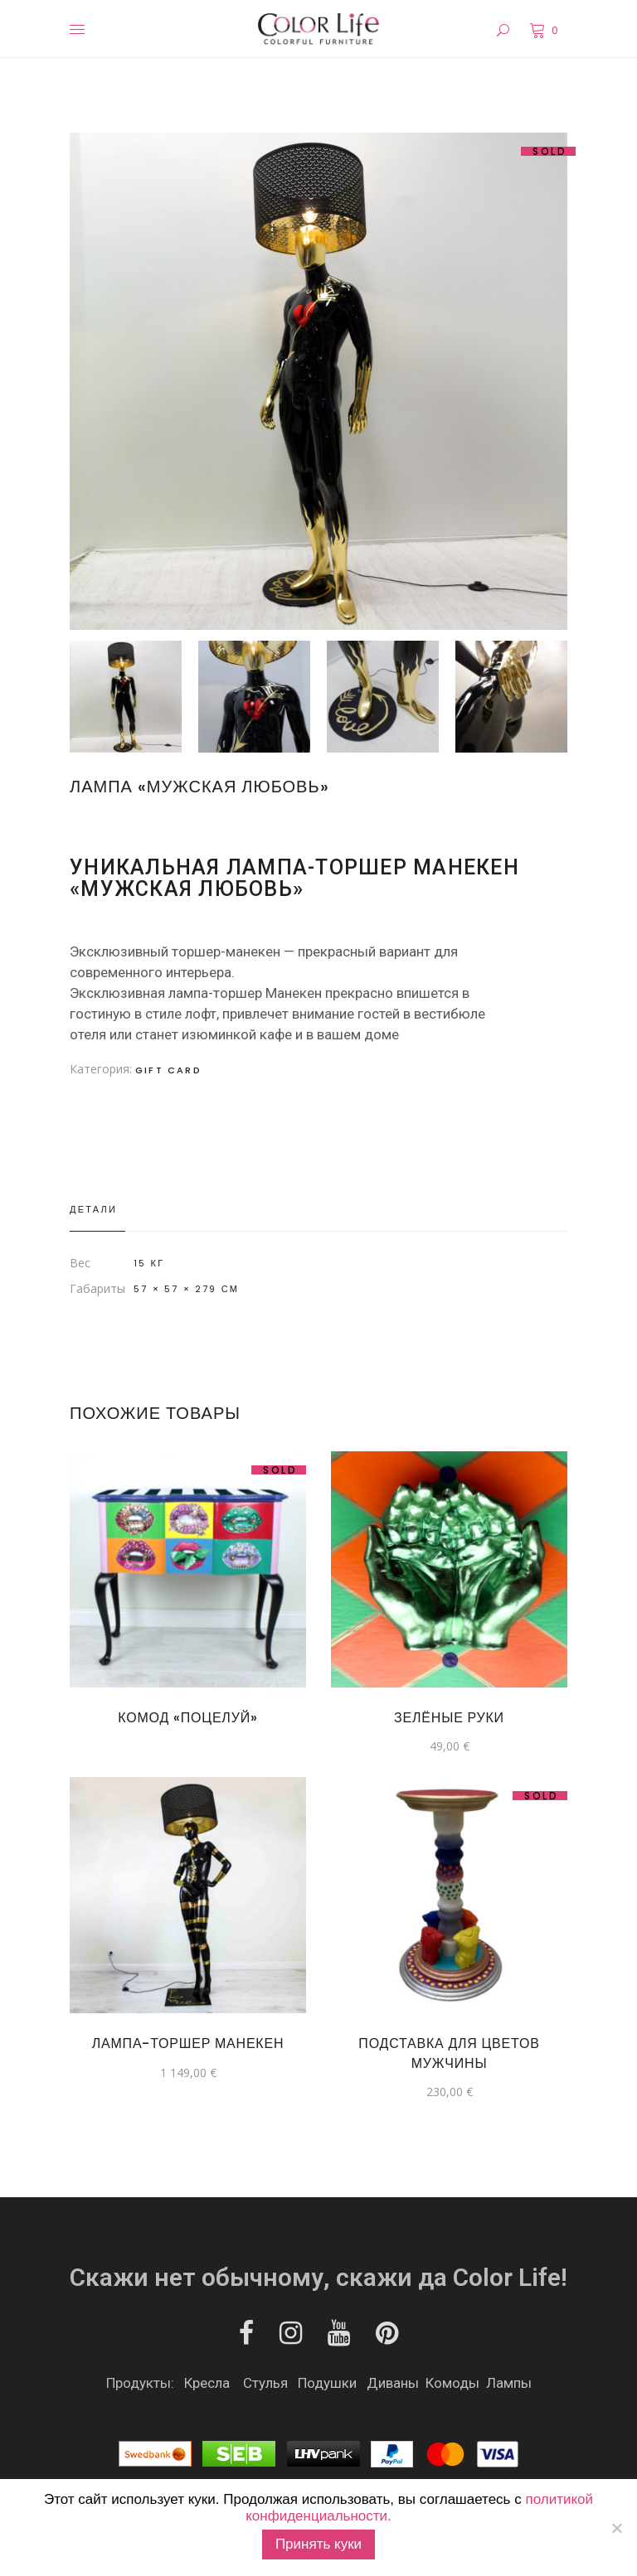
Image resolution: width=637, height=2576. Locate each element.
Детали (93, 1209)
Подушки (327, 2383)
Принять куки (318, 2544)
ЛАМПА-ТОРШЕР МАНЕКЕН (188, 2043)
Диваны (393, 2383)
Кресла (207, 2383)
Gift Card (168, 1070)
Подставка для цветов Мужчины (448, 2053)
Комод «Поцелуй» (187, 1717)
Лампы (509, 2383)
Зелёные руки (449, 1717)
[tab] (97, 1210)
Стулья (265, 2383)
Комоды (452, 2383)
